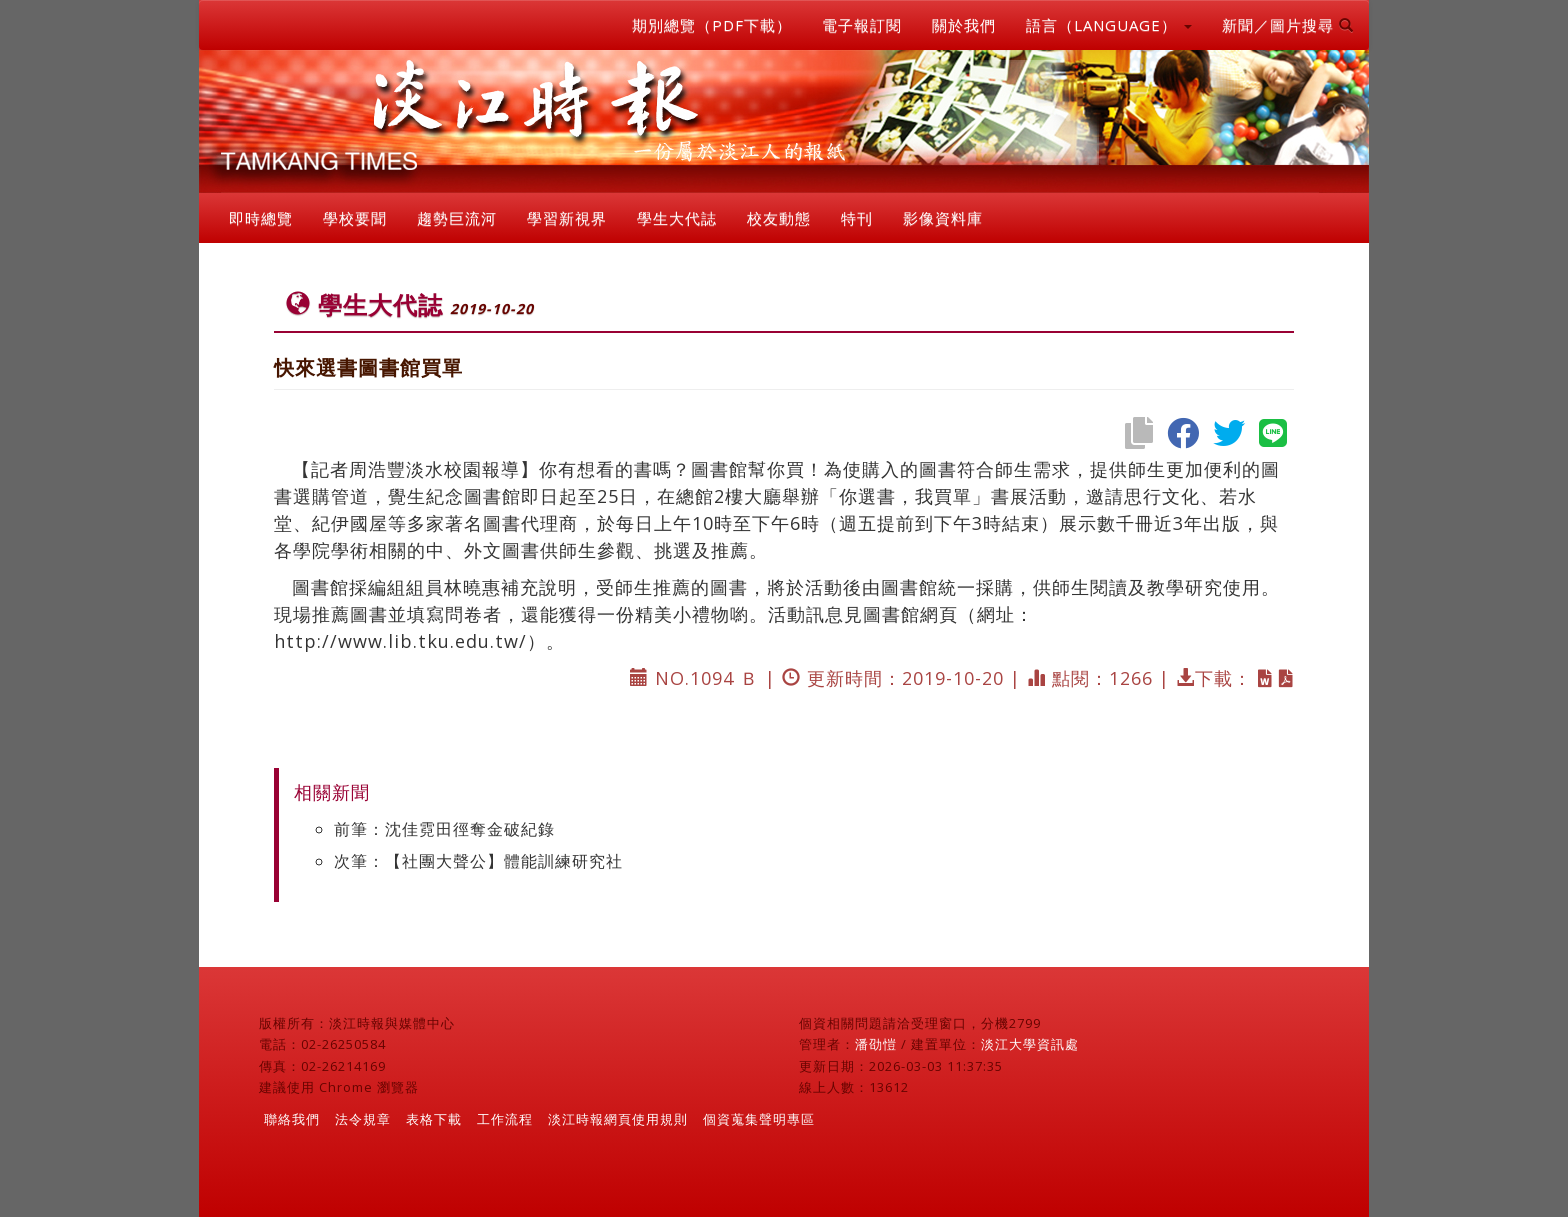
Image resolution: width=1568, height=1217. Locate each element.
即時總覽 (261, 218)
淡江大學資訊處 (1030, 1044)
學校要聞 (355, 218)
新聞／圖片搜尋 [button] (1288, 25)
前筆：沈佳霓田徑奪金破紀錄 (444, 829)
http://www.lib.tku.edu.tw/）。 (419, 641)
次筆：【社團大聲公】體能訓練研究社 (478, 861)
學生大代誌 (677, 218)
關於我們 (964, 25)
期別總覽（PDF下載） (712, 25)
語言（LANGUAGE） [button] (1109, 25)
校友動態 (779, 218)
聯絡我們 (292, 1119)
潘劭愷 (876, 1044)
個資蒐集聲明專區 (759, 1119)
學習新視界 (567, 218)
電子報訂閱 (862, 25)
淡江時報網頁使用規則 (618, 1119)
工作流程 (505, 1119)
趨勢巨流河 (457, 218)
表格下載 (434, 1119)
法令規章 (363, 1119)
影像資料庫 (943, 218)
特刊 (857, 218)
